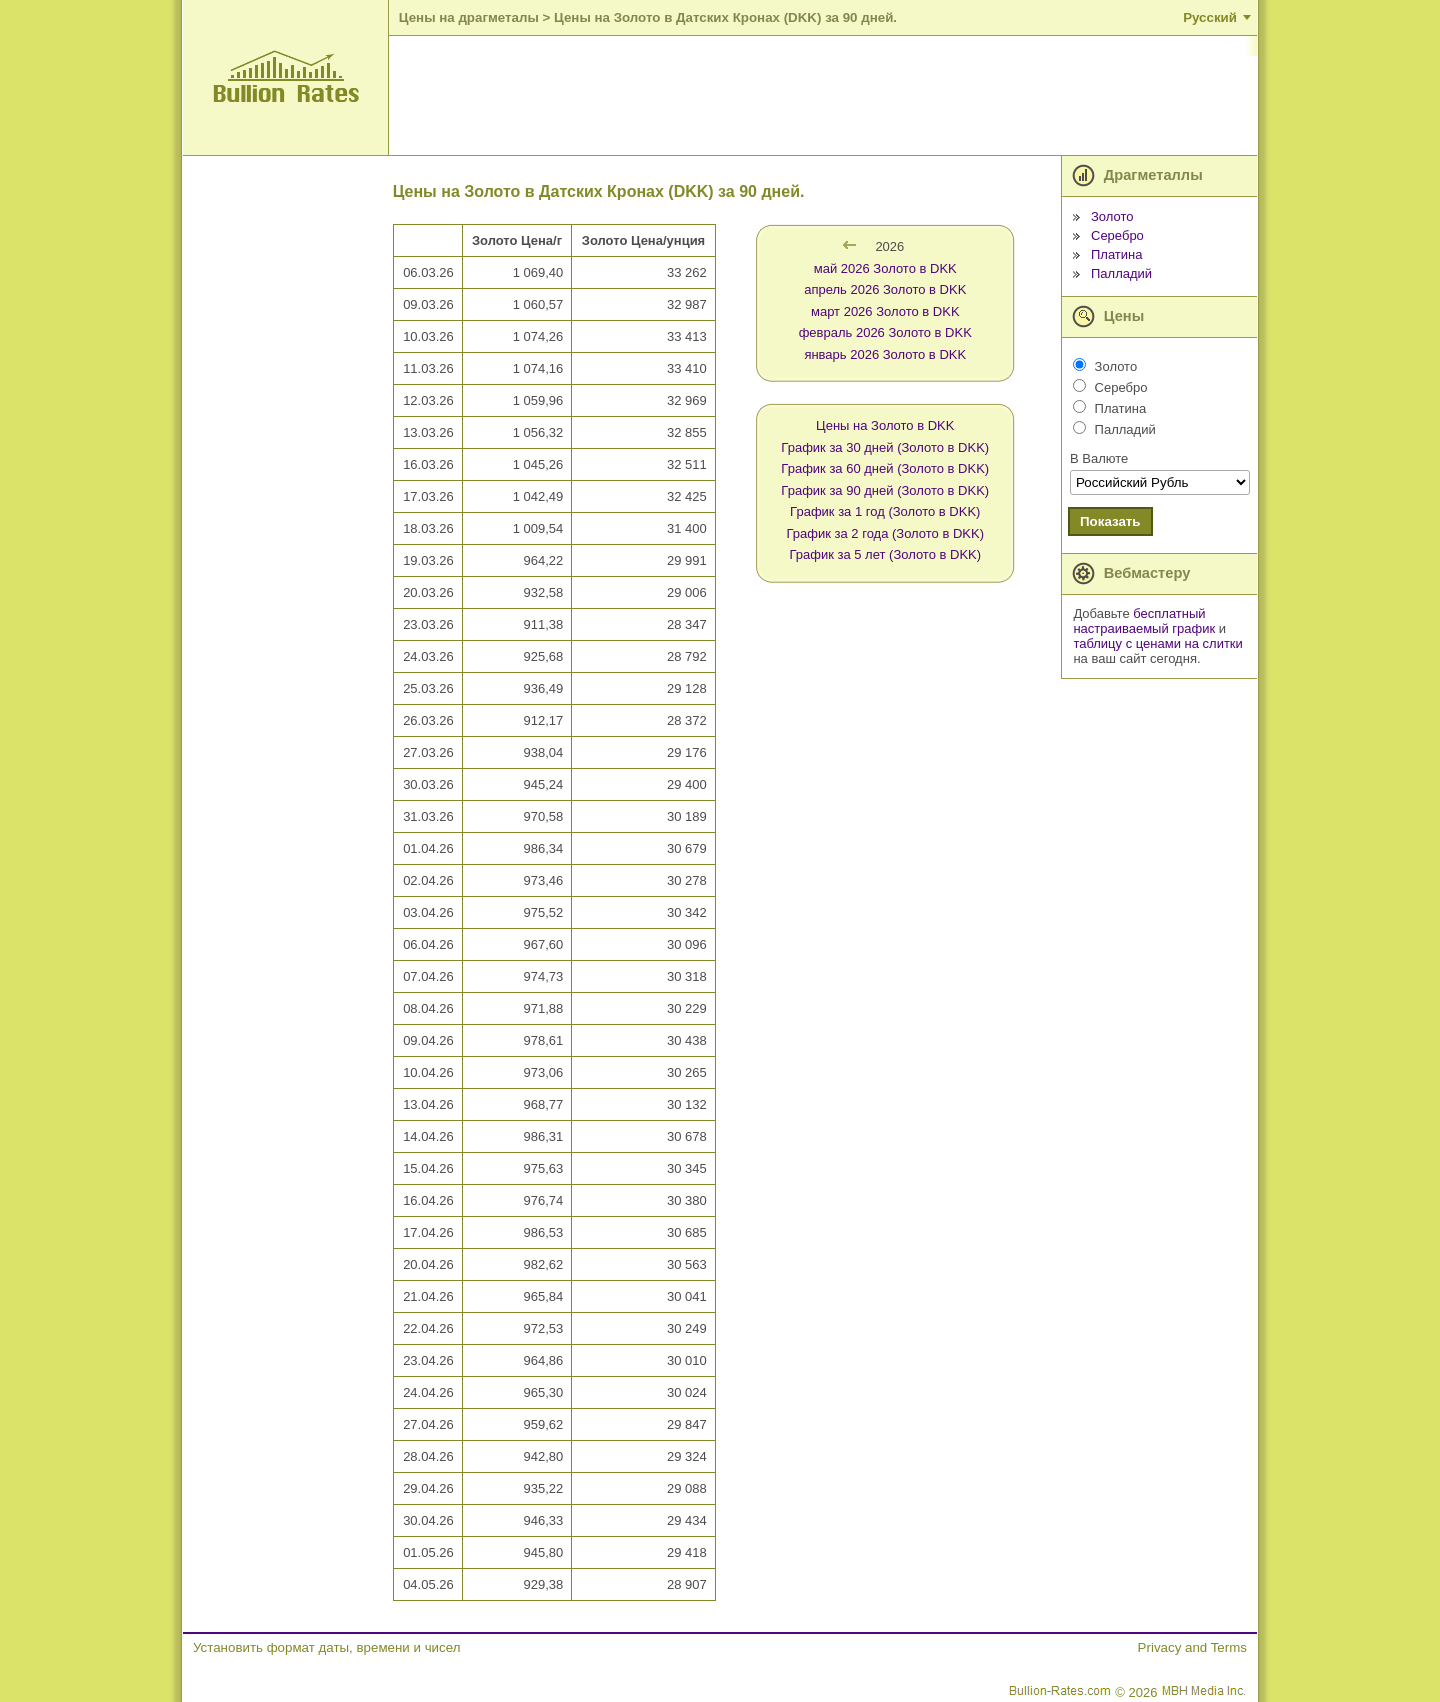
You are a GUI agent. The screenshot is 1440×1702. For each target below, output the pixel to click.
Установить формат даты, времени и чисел (326, 1647)
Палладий (1121, 273)
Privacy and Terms (1192, 1647)
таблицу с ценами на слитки (1157, 643)
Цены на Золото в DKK (885, 425)
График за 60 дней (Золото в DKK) (885, 468)
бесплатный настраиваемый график (1144, 621)
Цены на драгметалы (469, 17)
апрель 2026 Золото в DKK (885, 289)
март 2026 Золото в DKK (885, 311)
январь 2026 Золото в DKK (885, 354)
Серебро (1117, 235)
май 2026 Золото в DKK (885, 268)
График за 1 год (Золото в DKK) (885, 511)
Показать (1110, 521)
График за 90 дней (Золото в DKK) (885, 490)
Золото (1112, 216)
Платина (1117, 254)
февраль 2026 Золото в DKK (885, 332)
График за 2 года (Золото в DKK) (886, 533)
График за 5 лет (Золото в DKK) (885, 554)
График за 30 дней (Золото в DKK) (885, 447)
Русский (1210, 17)
